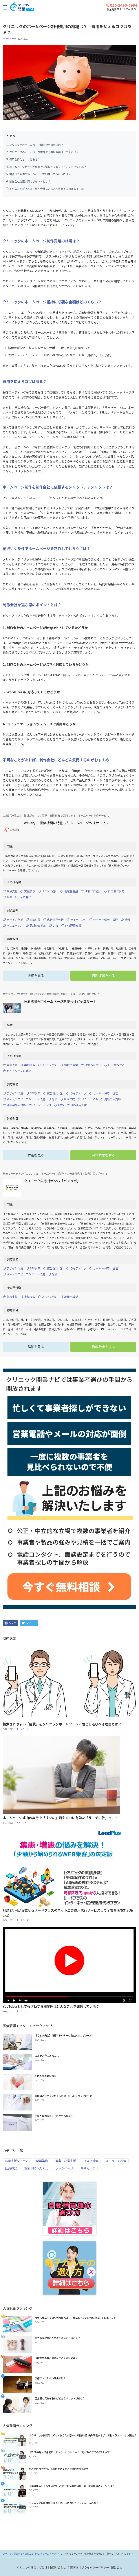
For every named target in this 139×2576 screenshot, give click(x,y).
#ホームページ (9, 38)
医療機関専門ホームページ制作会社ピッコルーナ (60, 1003)
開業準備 (42, 2167)
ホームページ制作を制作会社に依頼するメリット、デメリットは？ (47, 166)
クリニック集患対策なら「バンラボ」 (52, 1185)
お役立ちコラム (32, 2553)
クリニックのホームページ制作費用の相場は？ (36, 144)
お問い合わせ (58, 2567)
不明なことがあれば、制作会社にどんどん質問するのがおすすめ (46, 188)
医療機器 (11, 2175)
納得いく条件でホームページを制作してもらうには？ (40, 174)
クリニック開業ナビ (13, 2553)
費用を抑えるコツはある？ (24, 159)
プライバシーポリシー (95, 2567)
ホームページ (64, 2175)
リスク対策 (90, 2167)
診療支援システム (17, 2167)
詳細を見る (36, 977)
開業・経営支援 (65, 2167)
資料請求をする (103, 977)
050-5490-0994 (121, 5)
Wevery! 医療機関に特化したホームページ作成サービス (66, 822)
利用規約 (73, 2567)
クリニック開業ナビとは (32, 2567)
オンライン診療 (116, 2167)
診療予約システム (36, 2175)
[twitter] (29, 1629)
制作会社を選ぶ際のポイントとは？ (29, 181)
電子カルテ (88, 2175)
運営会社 (116, 2567)
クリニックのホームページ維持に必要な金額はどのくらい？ (44, 152)
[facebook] (10, 1629)
